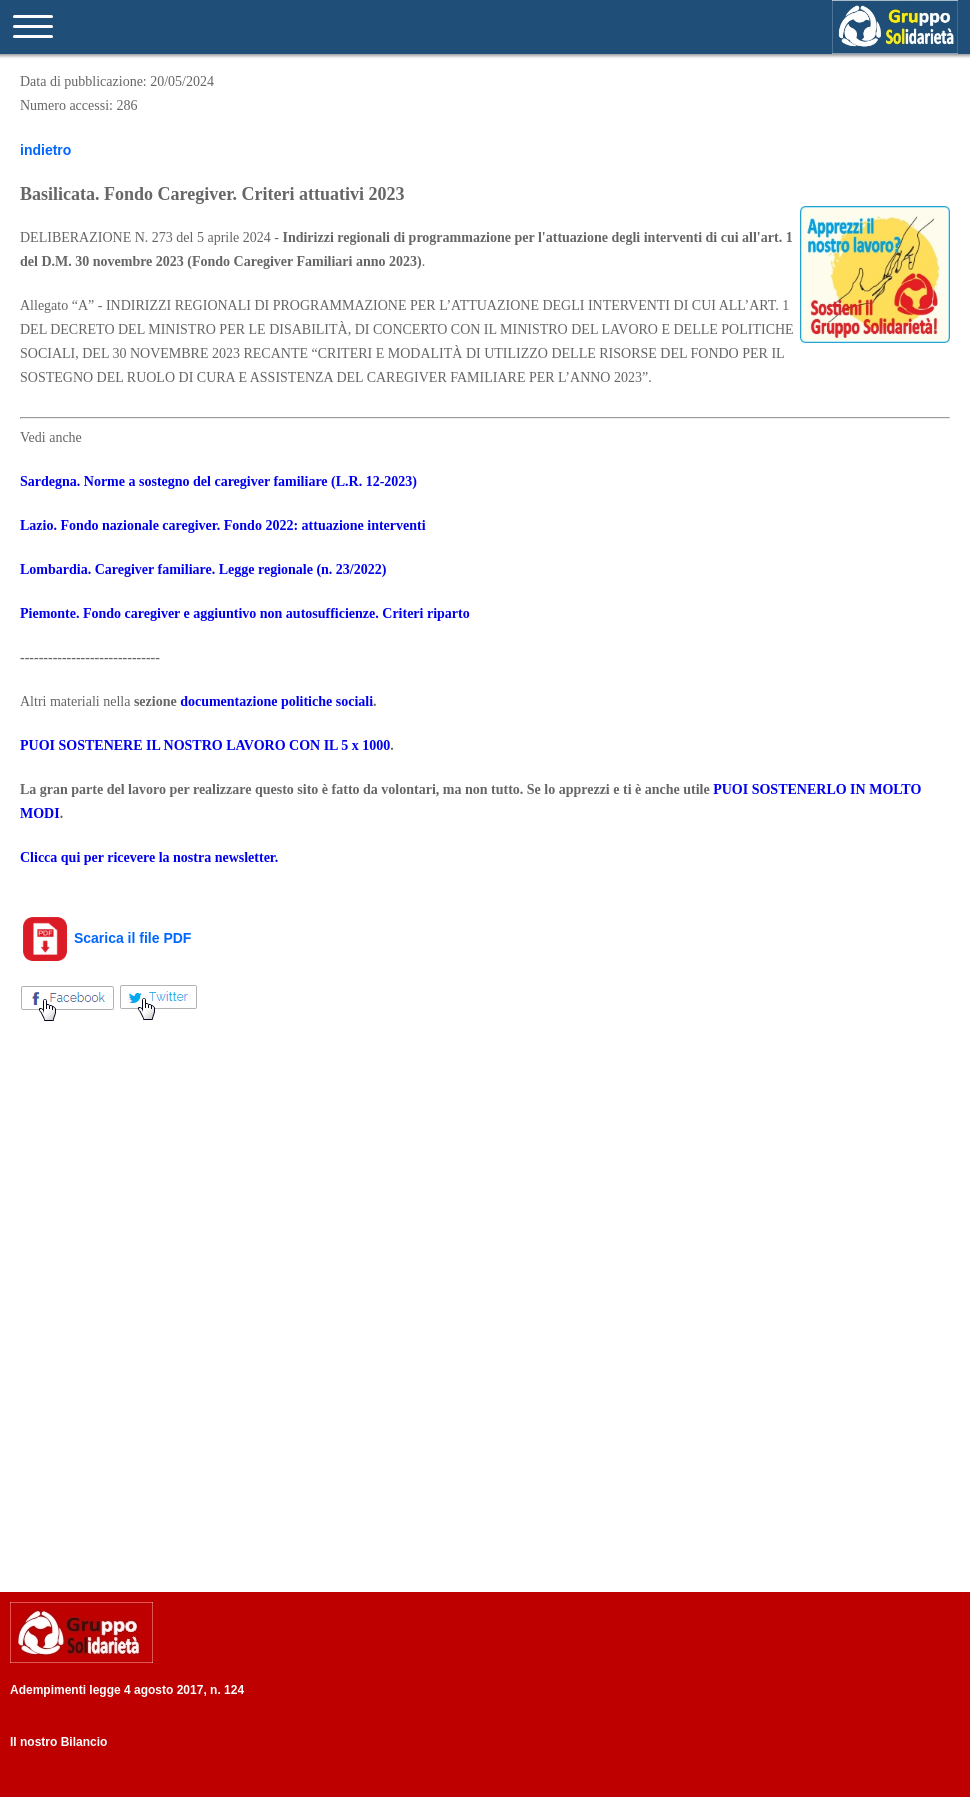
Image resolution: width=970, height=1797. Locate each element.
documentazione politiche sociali (276, 701)
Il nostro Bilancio (58, 1742)
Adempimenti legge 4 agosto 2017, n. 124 (127, 1690)
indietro (45, 150)
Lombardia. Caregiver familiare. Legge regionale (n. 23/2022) (203, 569)
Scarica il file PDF (105, 938)
